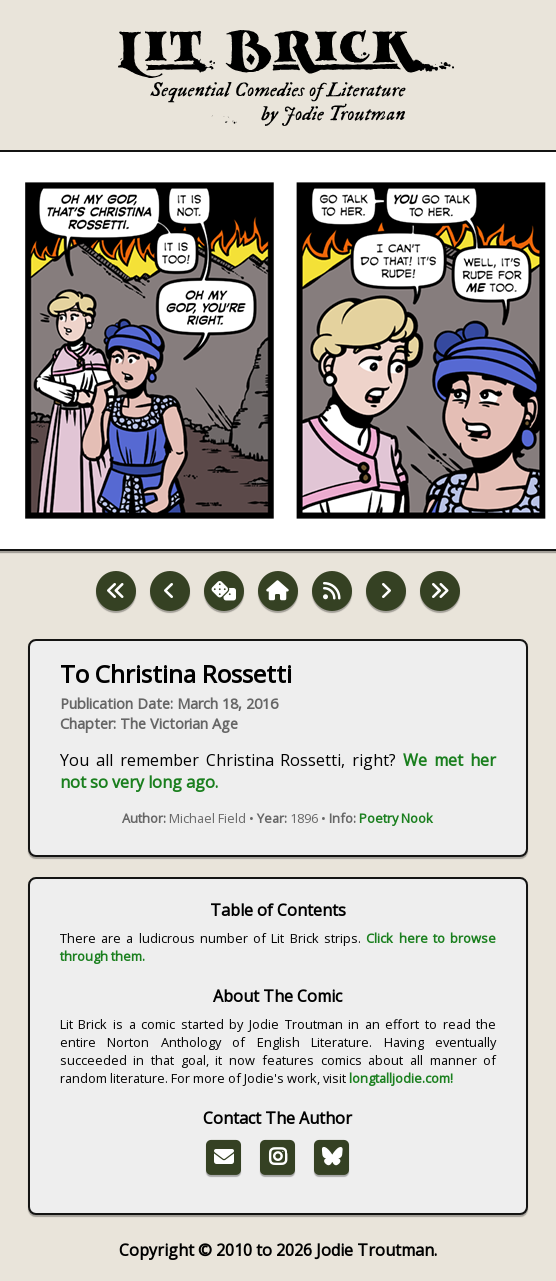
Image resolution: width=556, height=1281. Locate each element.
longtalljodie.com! (401, 1078)
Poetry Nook (396, 818)
